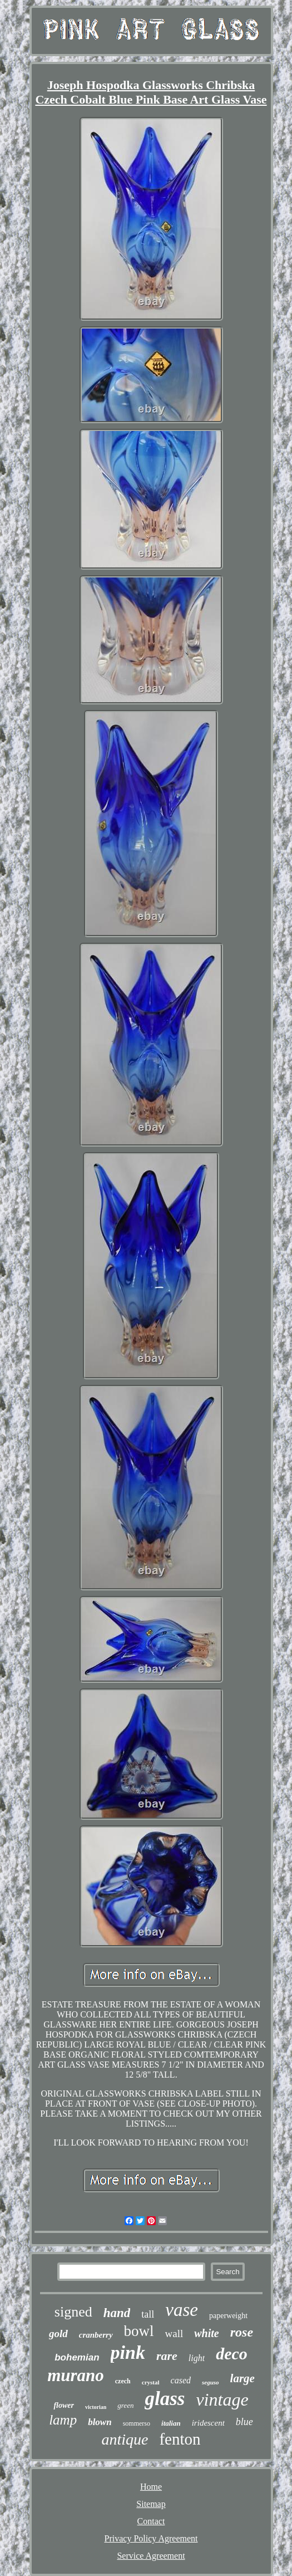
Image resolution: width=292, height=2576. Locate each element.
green (125, 2405)
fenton (179, 2439)
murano (75, 2375)
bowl (139, 2331)
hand (117, 2313)
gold (58, 2333)
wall (174, 2333)
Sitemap (150, 2504)
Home (151, 2486)
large (242, 2378)
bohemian (77, 2357)
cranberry (96, 2334)
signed (73, 2312)
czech (123, 2381)
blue (244, 2421)
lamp (63, 2419)
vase (181, 2310)
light (197, 2358)
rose (241, 2332)
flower (63, 2405)
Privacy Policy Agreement (151, 2538)
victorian (95, 2407)
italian (171, 2423)
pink (128, 2352)
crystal (151, 2382)
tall (147, 2314)
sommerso (136, 2423)
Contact (151, 2521)
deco (232, 2353)
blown (100, 2422)
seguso (210, 2382)
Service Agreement (151, 2555)
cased (181, 2380)
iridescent (208, 2422)
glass (165, 2399)
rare (166, 2356)
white (206, 2333)
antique (124, 2439)
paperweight (228, 2315)
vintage (222, 2399)
